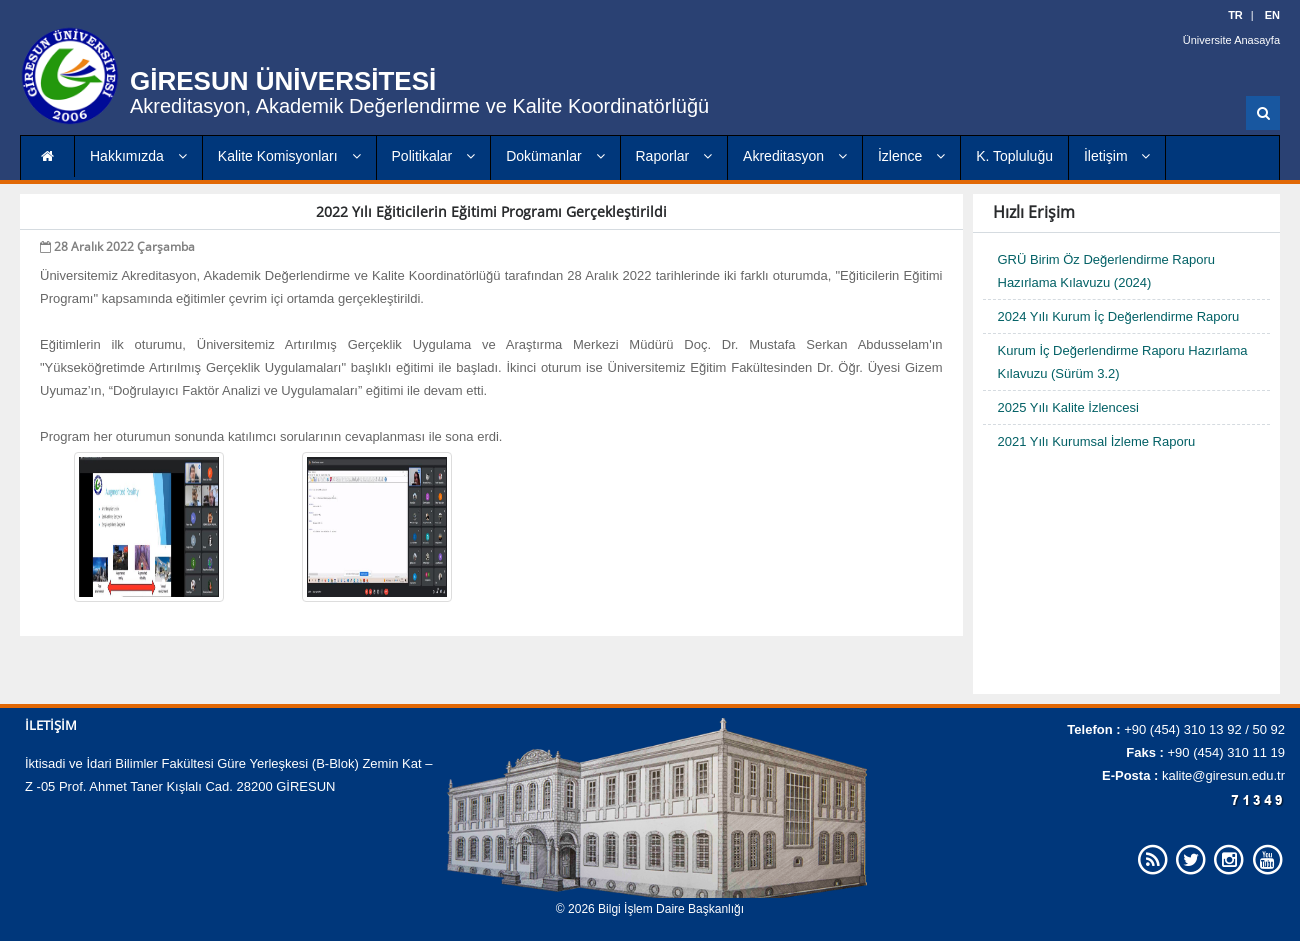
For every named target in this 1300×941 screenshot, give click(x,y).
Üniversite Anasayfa (1231, 40)
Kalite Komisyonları (289, 156)
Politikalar (434, 156)
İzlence (911, 156)
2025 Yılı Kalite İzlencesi (1068, 407)
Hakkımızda (138, 156)
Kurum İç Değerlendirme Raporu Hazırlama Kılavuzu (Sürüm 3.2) (1123, 362)
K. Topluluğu (1014, 156)
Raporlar (674, 156)
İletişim (1117, 156)
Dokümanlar (555, 156)
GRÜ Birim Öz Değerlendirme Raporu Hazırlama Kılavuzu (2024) (1106, 271)
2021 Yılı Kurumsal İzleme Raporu (1097, 441)
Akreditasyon (795, 156)
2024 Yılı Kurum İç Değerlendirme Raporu (1119, 316)
